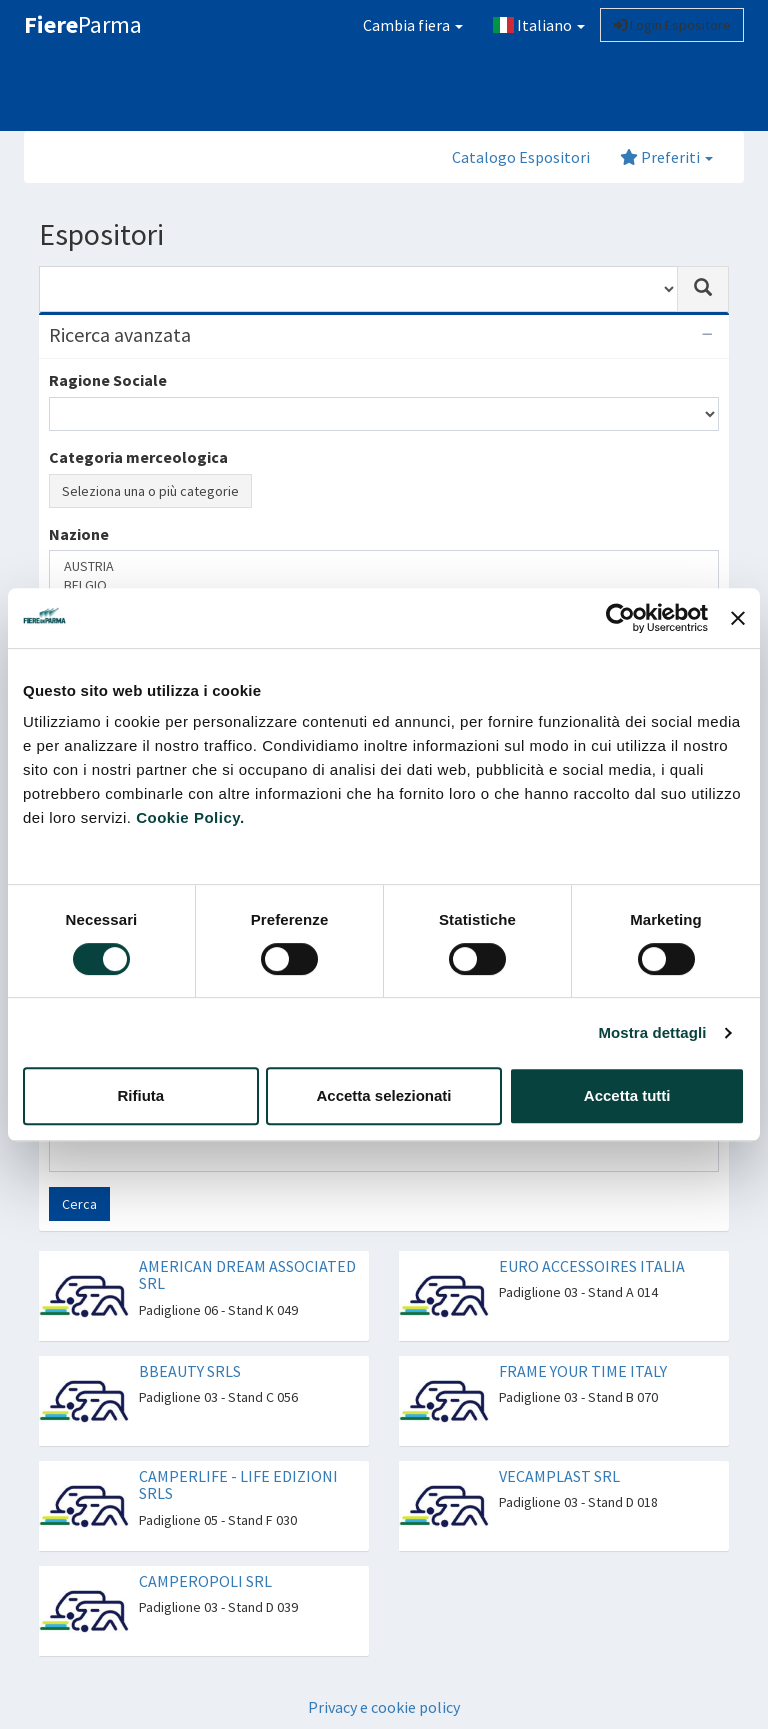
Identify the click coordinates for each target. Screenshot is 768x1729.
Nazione (79, 534)
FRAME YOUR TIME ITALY (583, 1371)
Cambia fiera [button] (413, 25)
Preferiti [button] (666, 157)
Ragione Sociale (108, 380)
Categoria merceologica (138, 457)
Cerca (79, 1204)
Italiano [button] (539, 25)
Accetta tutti (627, 1095)
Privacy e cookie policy (384, 1707)
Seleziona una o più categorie (150, 491)
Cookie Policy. (190, 817)
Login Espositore (672, 25)
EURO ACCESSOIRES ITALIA (592, 1266)
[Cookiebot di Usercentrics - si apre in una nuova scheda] (620, 618)
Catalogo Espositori (521, 157)
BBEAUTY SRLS (190, 1371)
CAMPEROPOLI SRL (205, 1581)
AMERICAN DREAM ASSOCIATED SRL (247, 1275)
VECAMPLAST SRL (559, 1476)
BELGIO (384, 585)
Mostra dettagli (652, 1032)
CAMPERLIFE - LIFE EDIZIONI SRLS (238, 1485)
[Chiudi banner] (738, 618)
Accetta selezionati (383, 1095)
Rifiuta (140, 1095)
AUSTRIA (384, 566)
